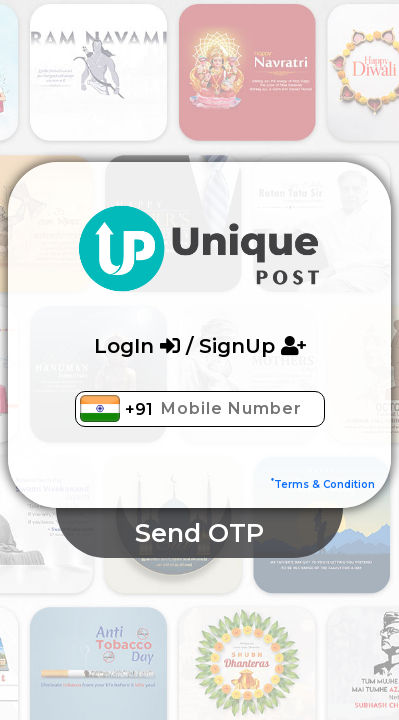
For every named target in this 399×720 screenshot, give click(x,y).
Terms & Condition (323, 484)
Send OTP (199, 533)
